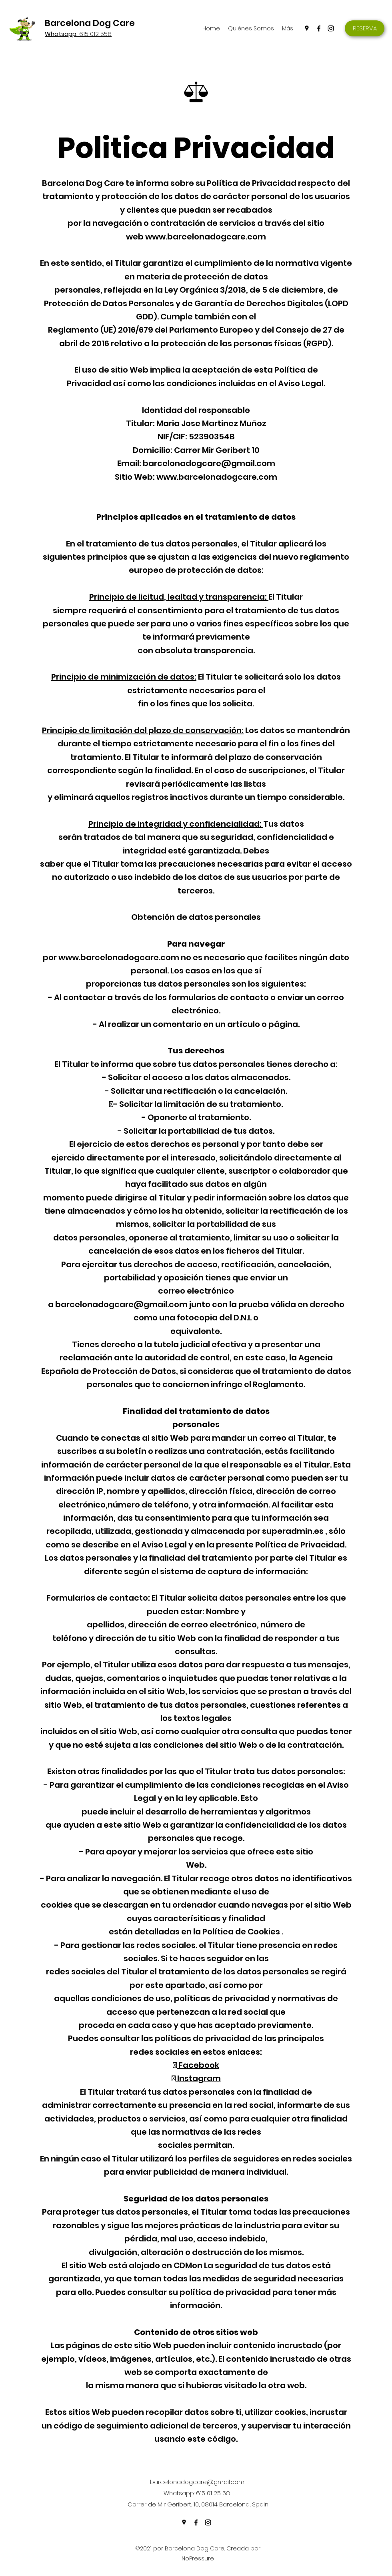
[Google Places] (307, 28)
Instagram (198, 2078)
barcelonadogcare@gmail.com (209, 463)
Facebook (198, 2065)
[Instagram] (331, 28)
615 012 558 (78, 34)
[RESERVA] (364, 28)
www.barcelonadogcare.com (205, 236)
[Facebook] (319, 28)
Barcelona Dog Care (90, 23)
